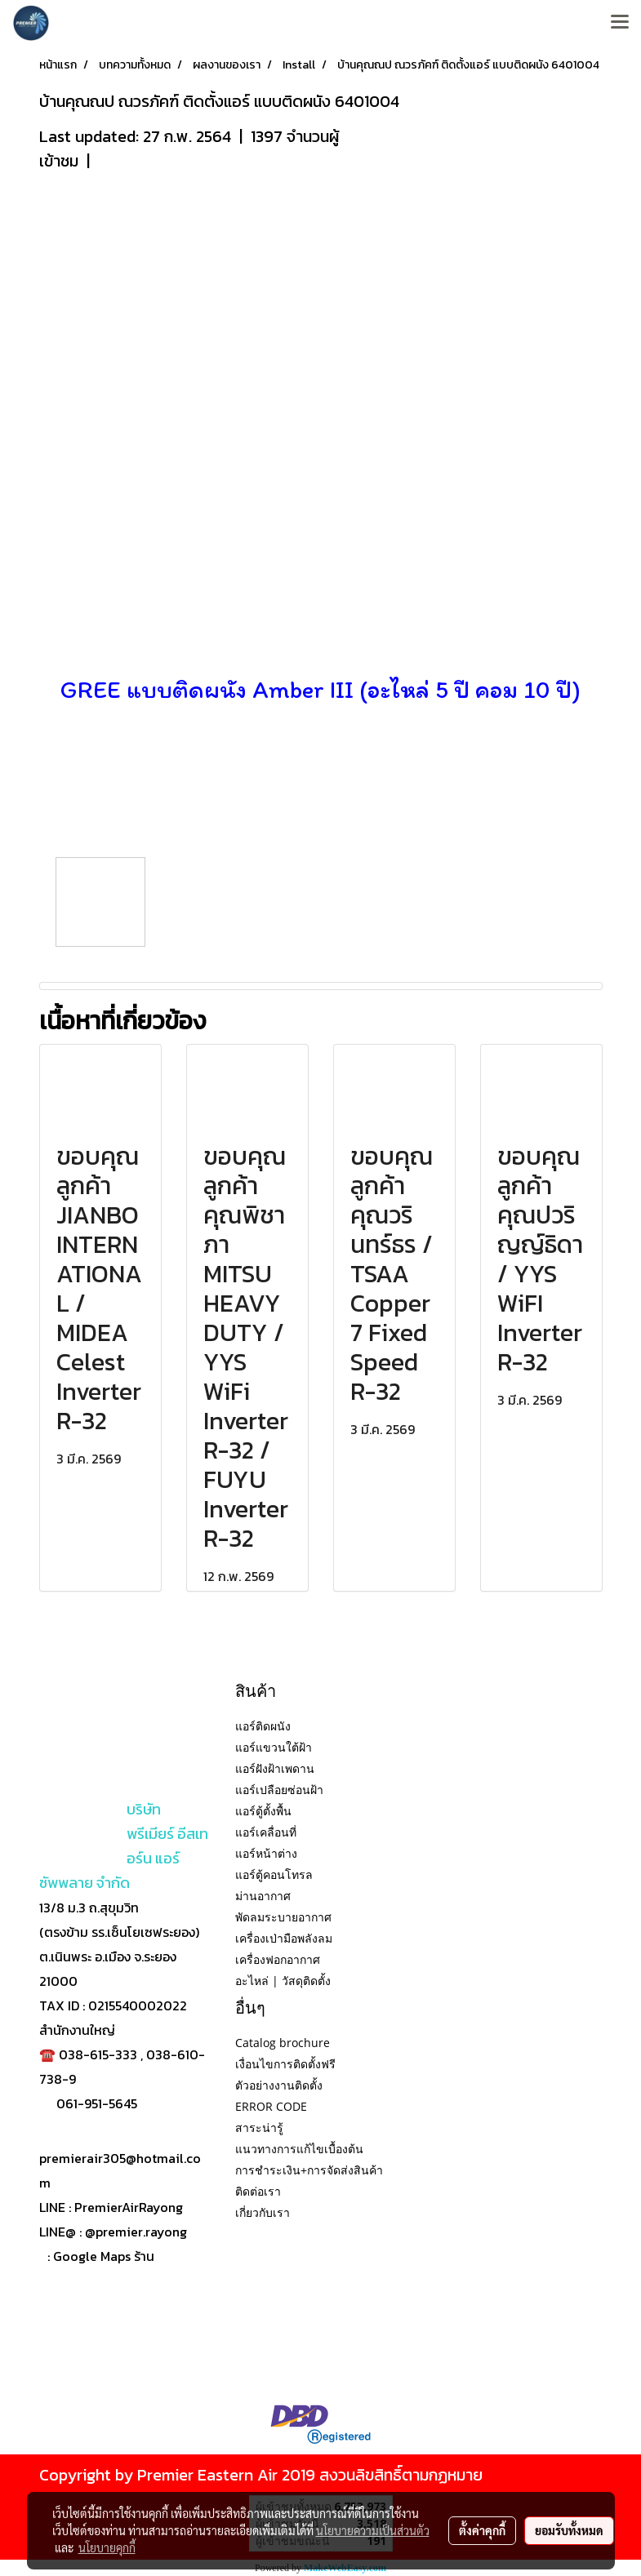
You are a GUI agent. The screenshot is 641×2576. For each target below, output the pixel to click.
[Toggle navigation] (620, 23)
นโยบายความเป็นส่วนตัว (373, 2530)
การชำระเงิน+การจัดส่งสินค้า (309, 2170)
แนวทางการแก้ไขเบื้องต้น (299, 2148)
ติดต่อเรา (258, 2191)
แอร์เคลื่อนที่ (265, 1832)
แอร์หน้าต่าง (266, 1853)
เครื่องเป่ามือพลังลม (283, 1938)
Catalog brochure (282, 2042)
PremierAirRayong (128, 2207)
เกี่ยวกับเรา (262, 2212)
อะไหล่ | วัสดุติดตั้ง (283, 1980)
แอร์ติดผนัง (263, 1726)
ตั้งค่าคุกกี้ (482, 2530)
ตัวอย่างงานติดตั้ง (279, 2085)
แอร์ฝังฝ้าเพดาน (274, 1768)
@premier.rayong (136, 2231)
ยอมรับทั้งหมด (569, 2530)
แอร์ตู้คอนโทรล (274, 1874)
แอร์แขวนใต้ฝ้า (273, 1747)
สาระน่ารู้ (259, 2127)
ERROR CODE (271, 2106)
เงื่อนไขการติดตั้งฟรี (285, 2064)
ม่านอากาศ (263, 1895)
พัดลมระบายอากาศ (283, 1917)
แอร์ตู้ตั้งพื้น (263, 1811)
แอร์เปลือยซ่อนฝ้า (279, 1789)
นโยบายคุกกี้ (107, 2547)
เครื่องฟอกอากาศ (277, 1959)
